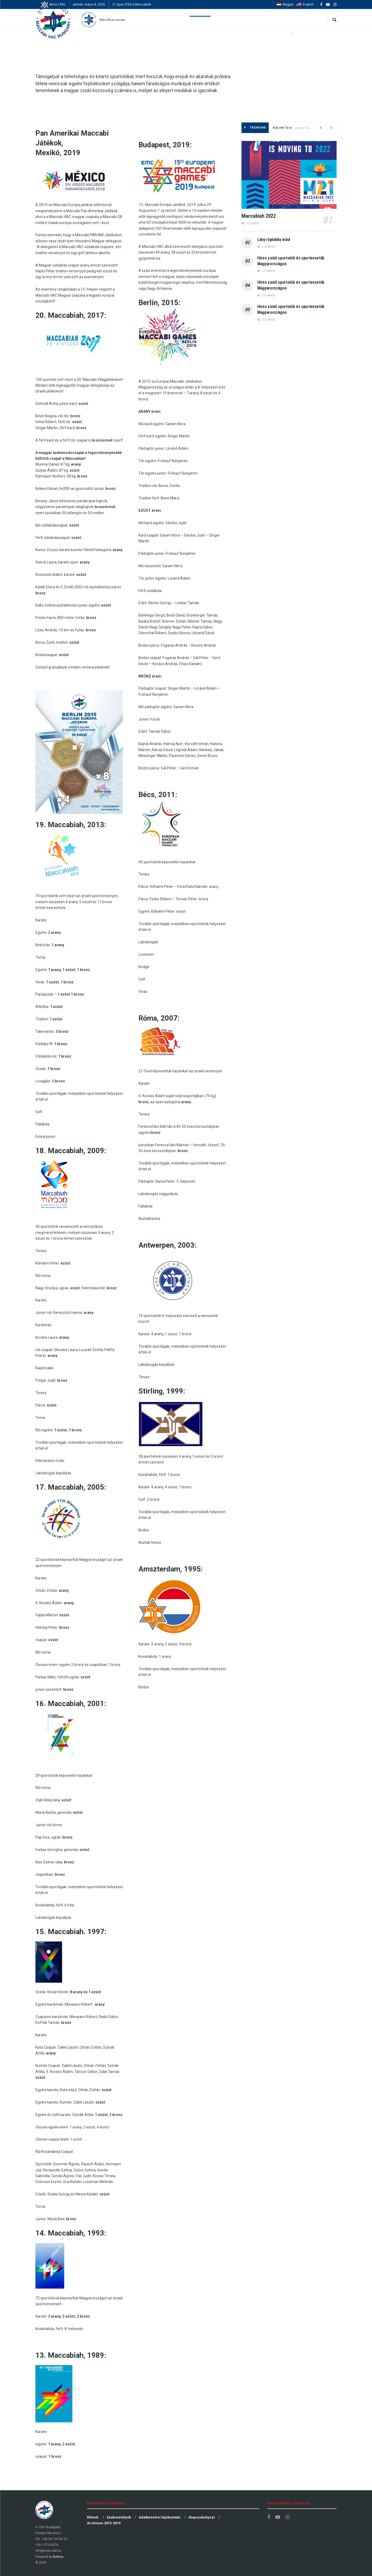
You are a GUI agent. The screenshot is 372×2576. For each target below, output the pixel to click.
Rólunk (92, 2517)
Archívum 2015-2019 (103, 2523)
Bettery (58, 2557)
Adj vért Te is (282, 128)
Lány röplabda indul (273, 239)
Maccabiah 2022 (258, 216)
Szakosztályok (118, 2517)
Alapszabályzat (201, 2517)
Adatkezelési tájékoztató (159, 2517)
